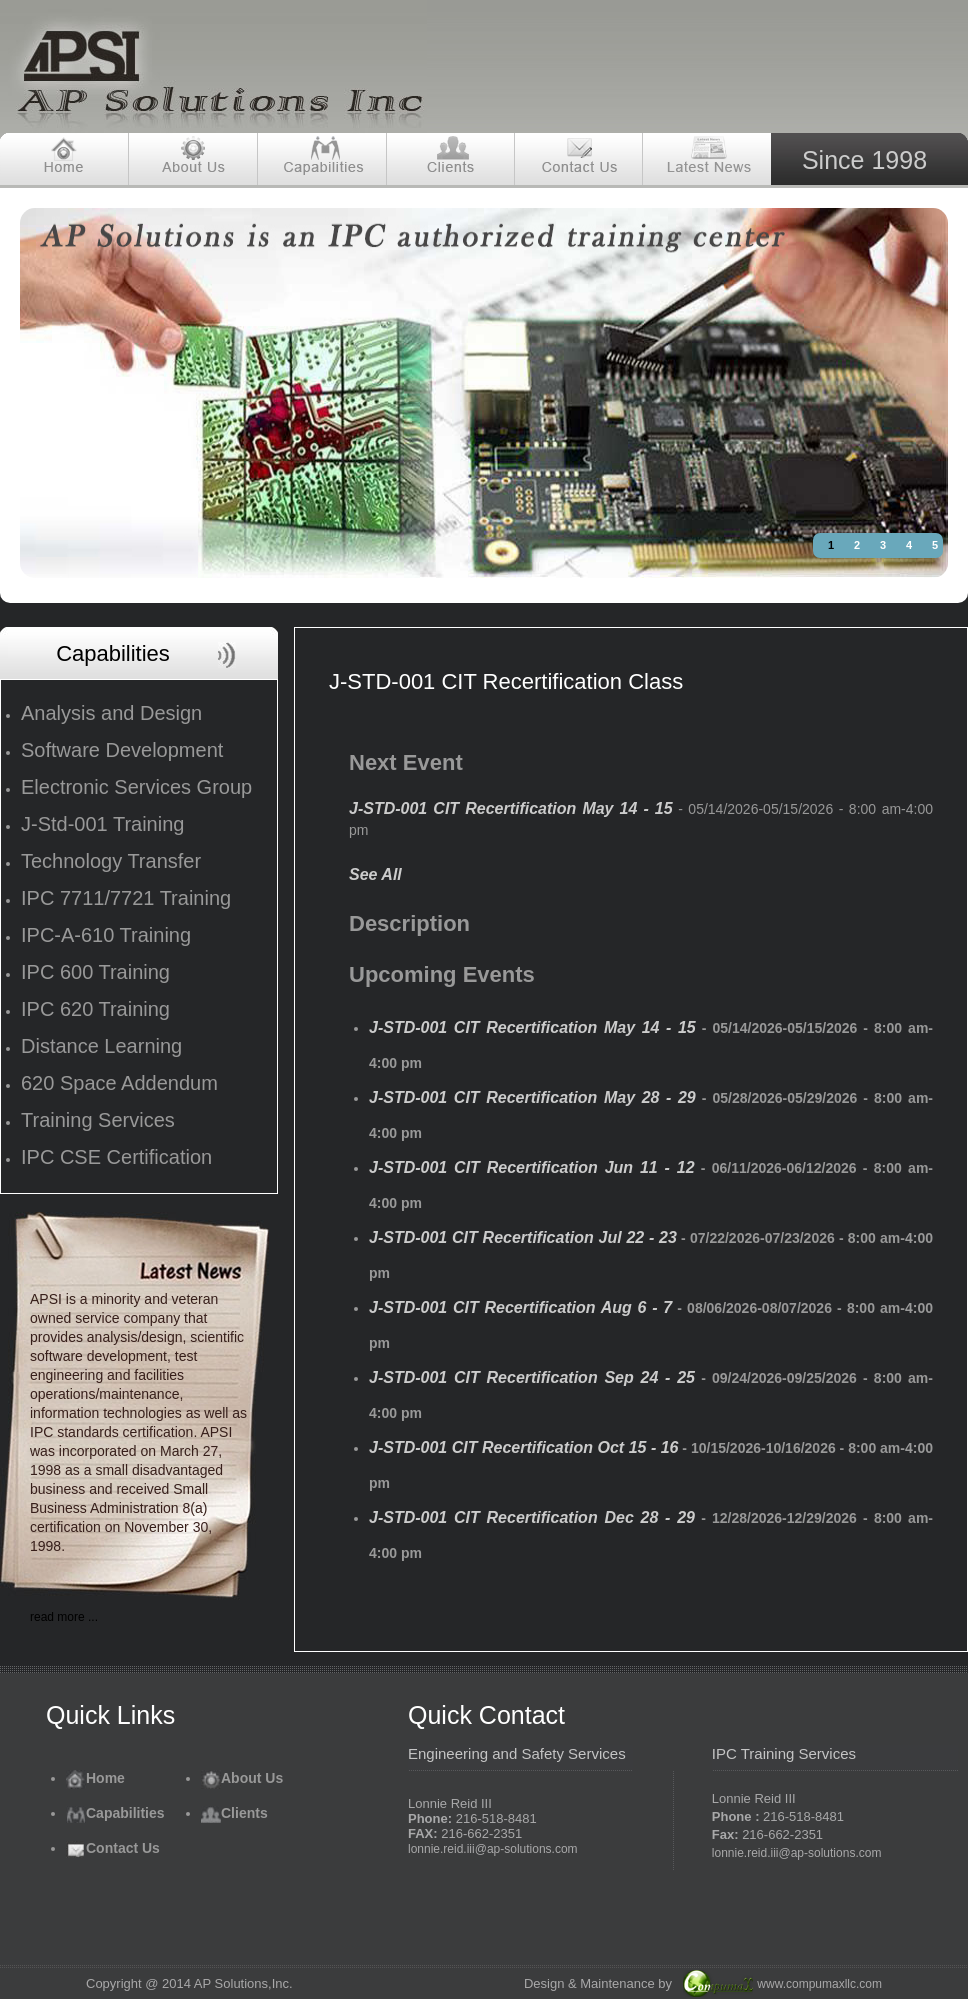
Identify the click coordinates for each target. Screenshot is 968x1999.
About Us (242, 1778)
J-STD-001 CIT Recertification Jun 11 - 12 (532, 1167)
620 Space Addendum (119, 1083)
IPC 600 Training (95, 972)
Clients (234, 1813)
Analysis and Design (111, 713)
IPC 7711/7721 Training (126, 898)
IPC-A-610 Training (106, 935)
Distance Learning (101, 1046)
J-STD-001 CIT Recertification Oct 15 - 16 (523, 1447)
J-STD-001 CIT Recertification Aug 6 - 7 (520, 1307)
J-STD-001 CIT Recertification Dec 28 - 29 (532, 1517)
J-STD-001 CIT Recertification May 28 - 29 (532, 1097)
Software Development (122, 750)
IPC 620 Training (95, 1009)
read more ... (64, 1617)
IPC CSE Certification (116, 1157)
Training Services (98, 1120)
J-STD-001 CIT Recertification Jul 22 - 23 (523, 1237)
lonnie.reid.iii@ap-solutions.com (493, 1849)
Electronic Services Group (136, 787)
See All (375, 874)
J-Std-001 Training (102, 824)
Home (95, 1778)
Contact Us (113, 1848)
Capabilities (115, 1813)
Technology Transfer (111, 861)
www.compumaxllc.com (819, 1984)
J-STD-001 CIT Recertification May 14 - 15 (511, 808)
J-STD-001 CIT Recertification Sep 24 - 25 (532, 1377)
